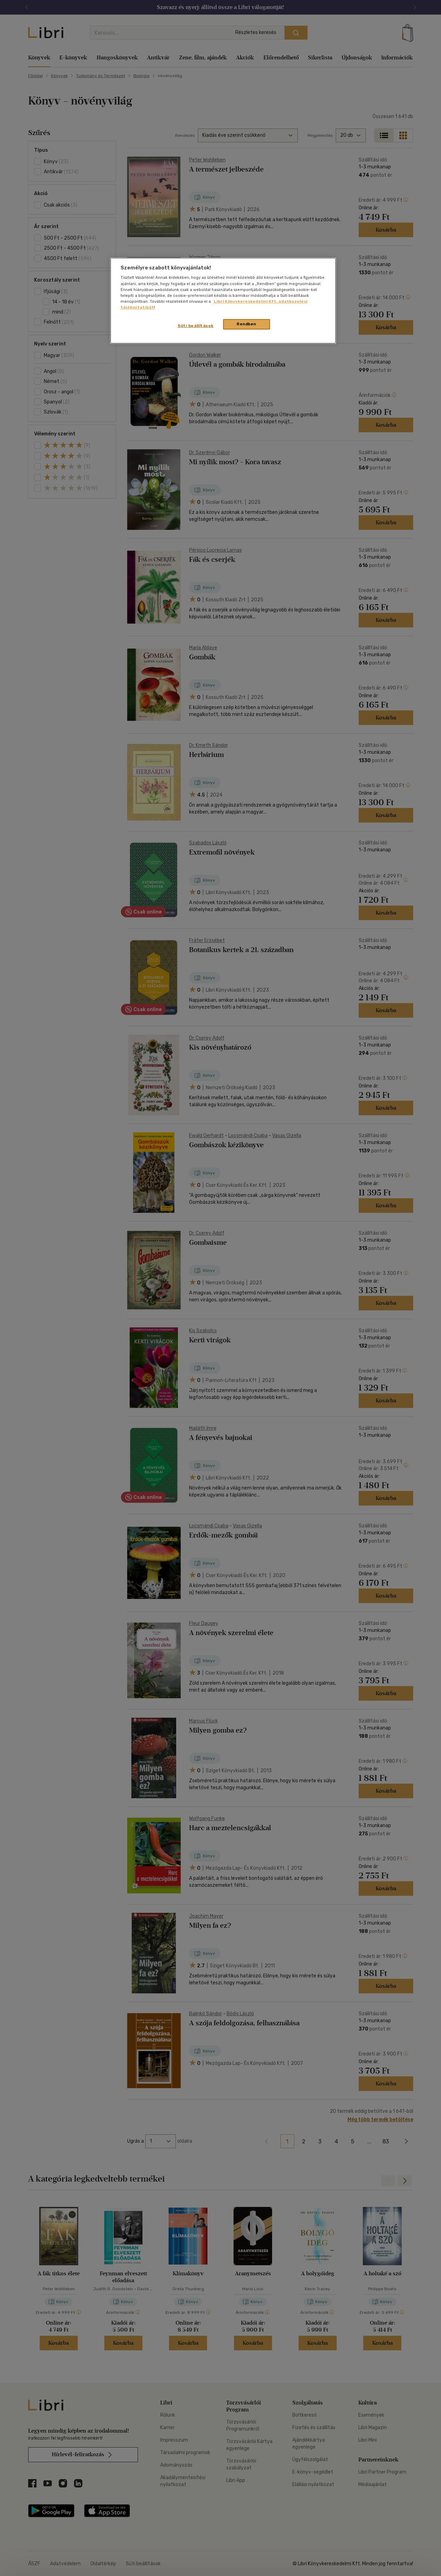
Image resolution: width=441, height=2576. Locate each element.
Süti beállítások (195, 325)
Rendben (246, 324)
